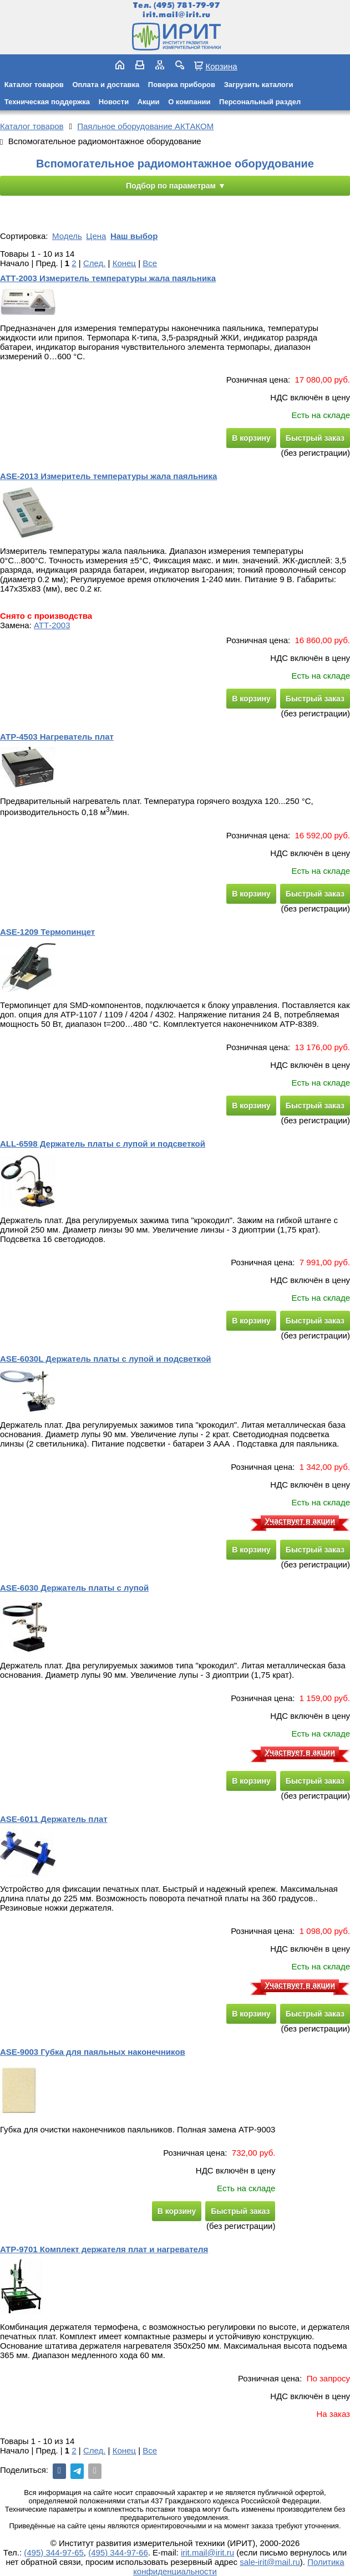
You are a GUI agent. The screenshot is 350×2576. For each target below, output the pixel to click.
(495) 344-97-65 (54, 2552)
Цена (96, 236)
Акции (149, 102)
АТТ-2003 (52, 625)
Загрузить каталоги (258, 84)
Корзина (221, 66)
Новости (114, 102)
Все (150, 263)
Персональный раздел (260, 102)
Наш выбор (134, 236)
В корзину (251, 438)
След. (94, 263)
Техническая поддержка (47, 102)
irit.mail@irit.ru (177, 15)
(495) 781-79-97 (187, 5)
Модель (67, 236)
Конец (124, 263)
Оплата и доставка (105, 84)
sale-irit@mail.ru (270, 2562)
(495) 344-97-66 (118, 2552)
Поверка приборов (181, 84)
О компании (189, 102)
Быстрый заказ (315, 438)
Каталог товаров (34, 84)
